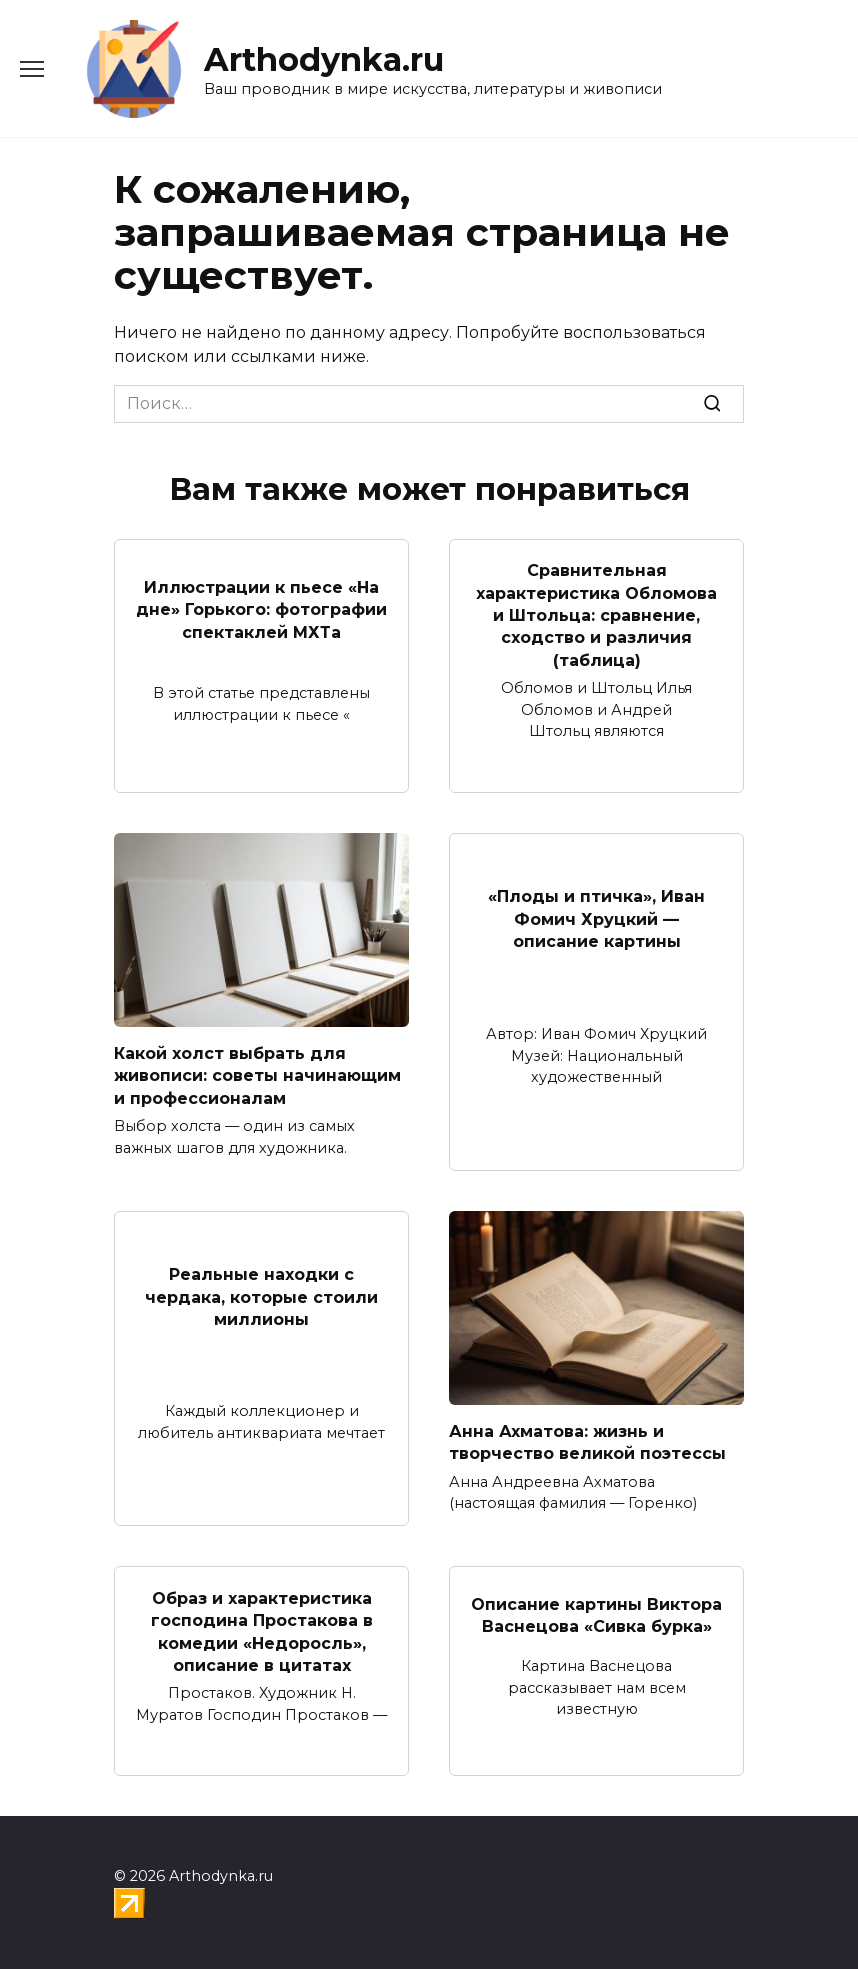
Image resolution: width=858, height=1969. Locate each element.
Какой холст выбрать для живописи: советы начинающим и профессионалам (257, 1076)
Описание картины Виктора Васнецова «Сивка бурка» (596, 1614)
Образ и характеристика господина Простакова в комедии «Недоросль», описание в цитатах (262, 1631)
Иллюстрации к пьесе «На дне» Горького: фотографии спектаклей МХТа (261, 609)
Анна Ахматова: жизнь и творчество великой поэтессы (587, 1442)
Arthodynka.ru (324, 59)
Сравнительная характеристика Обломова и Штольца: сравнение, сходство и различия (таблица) (596, 615)
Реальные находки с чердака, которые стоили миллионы (261, 1297)
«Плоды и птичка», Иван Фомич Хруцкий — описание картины (596, 919)
